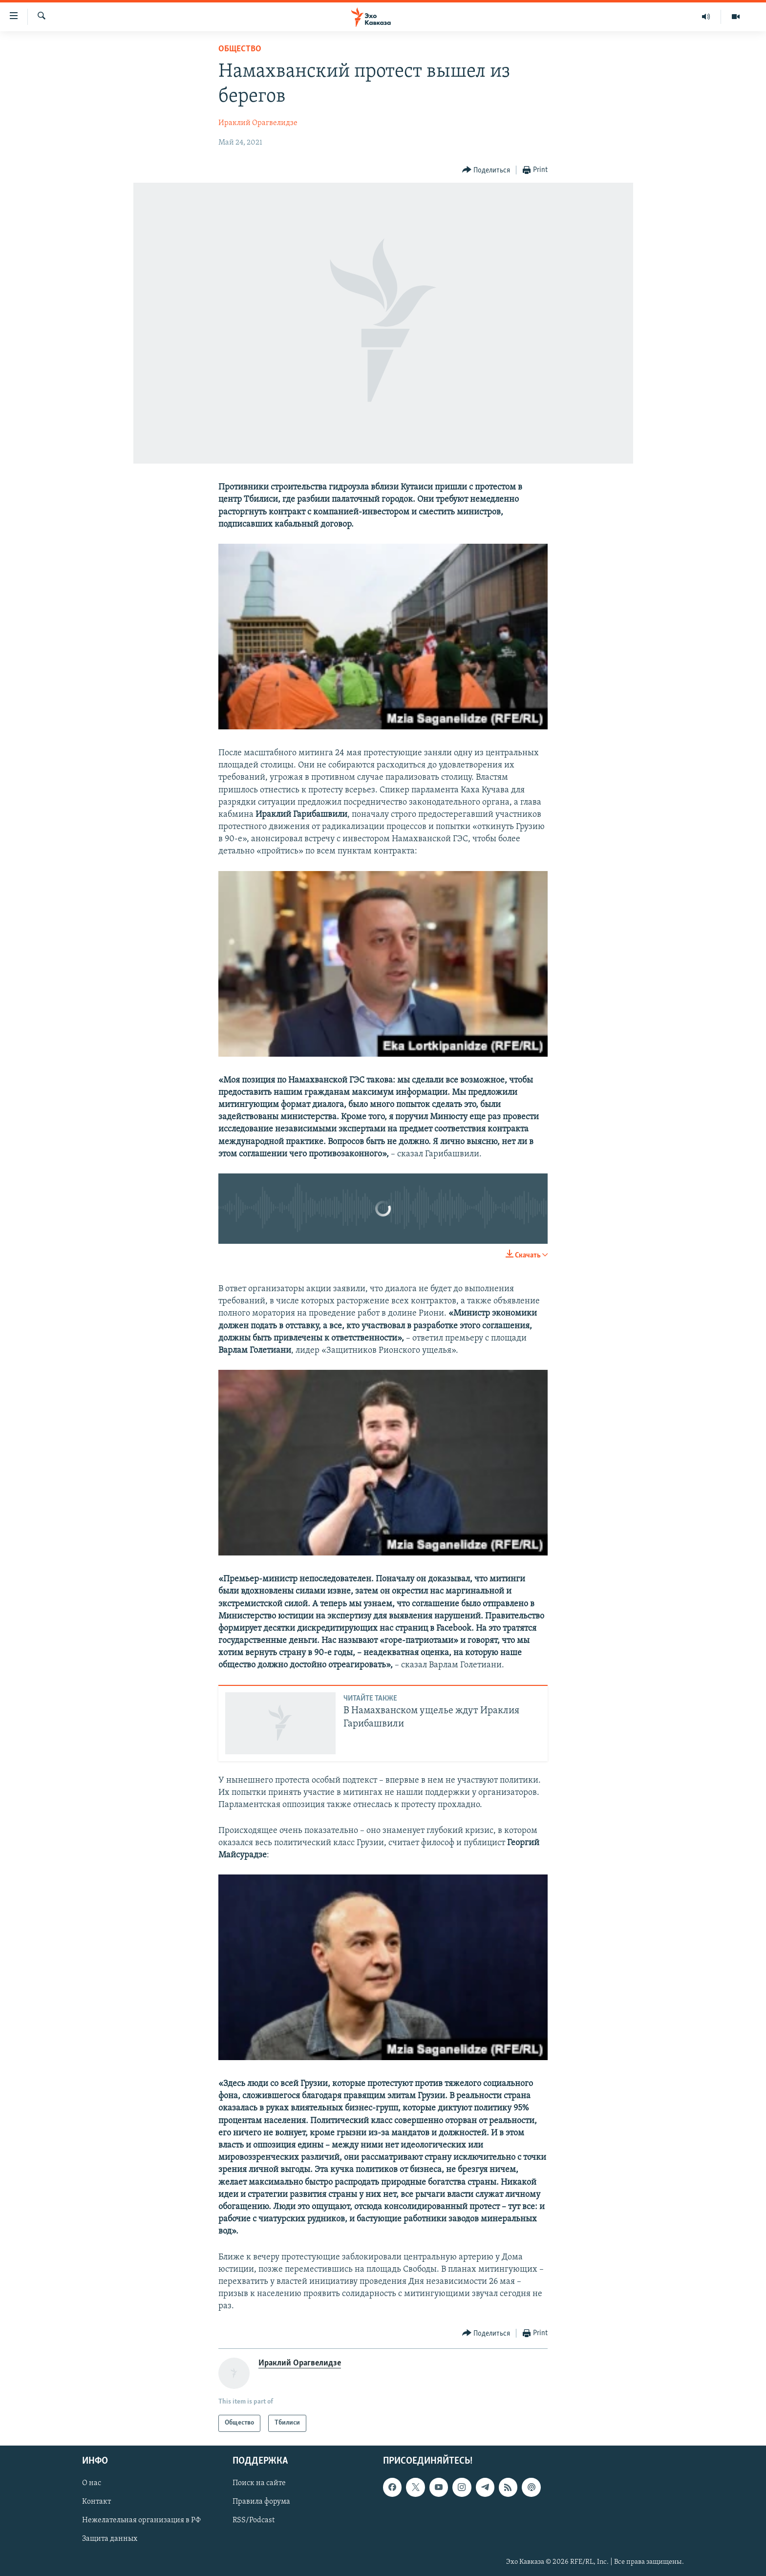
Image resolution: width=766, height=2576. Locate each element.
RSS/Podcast (254, 2520)
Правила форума (261, 2502)
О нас (91, 2483)
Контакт (96, 2502)
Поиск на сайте (259, 2483)
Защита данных (109, 2539)
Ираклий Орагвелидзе (258, 123)
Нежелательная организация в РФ (141, 2520)
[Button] (486, 170)
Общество (239, 49)
